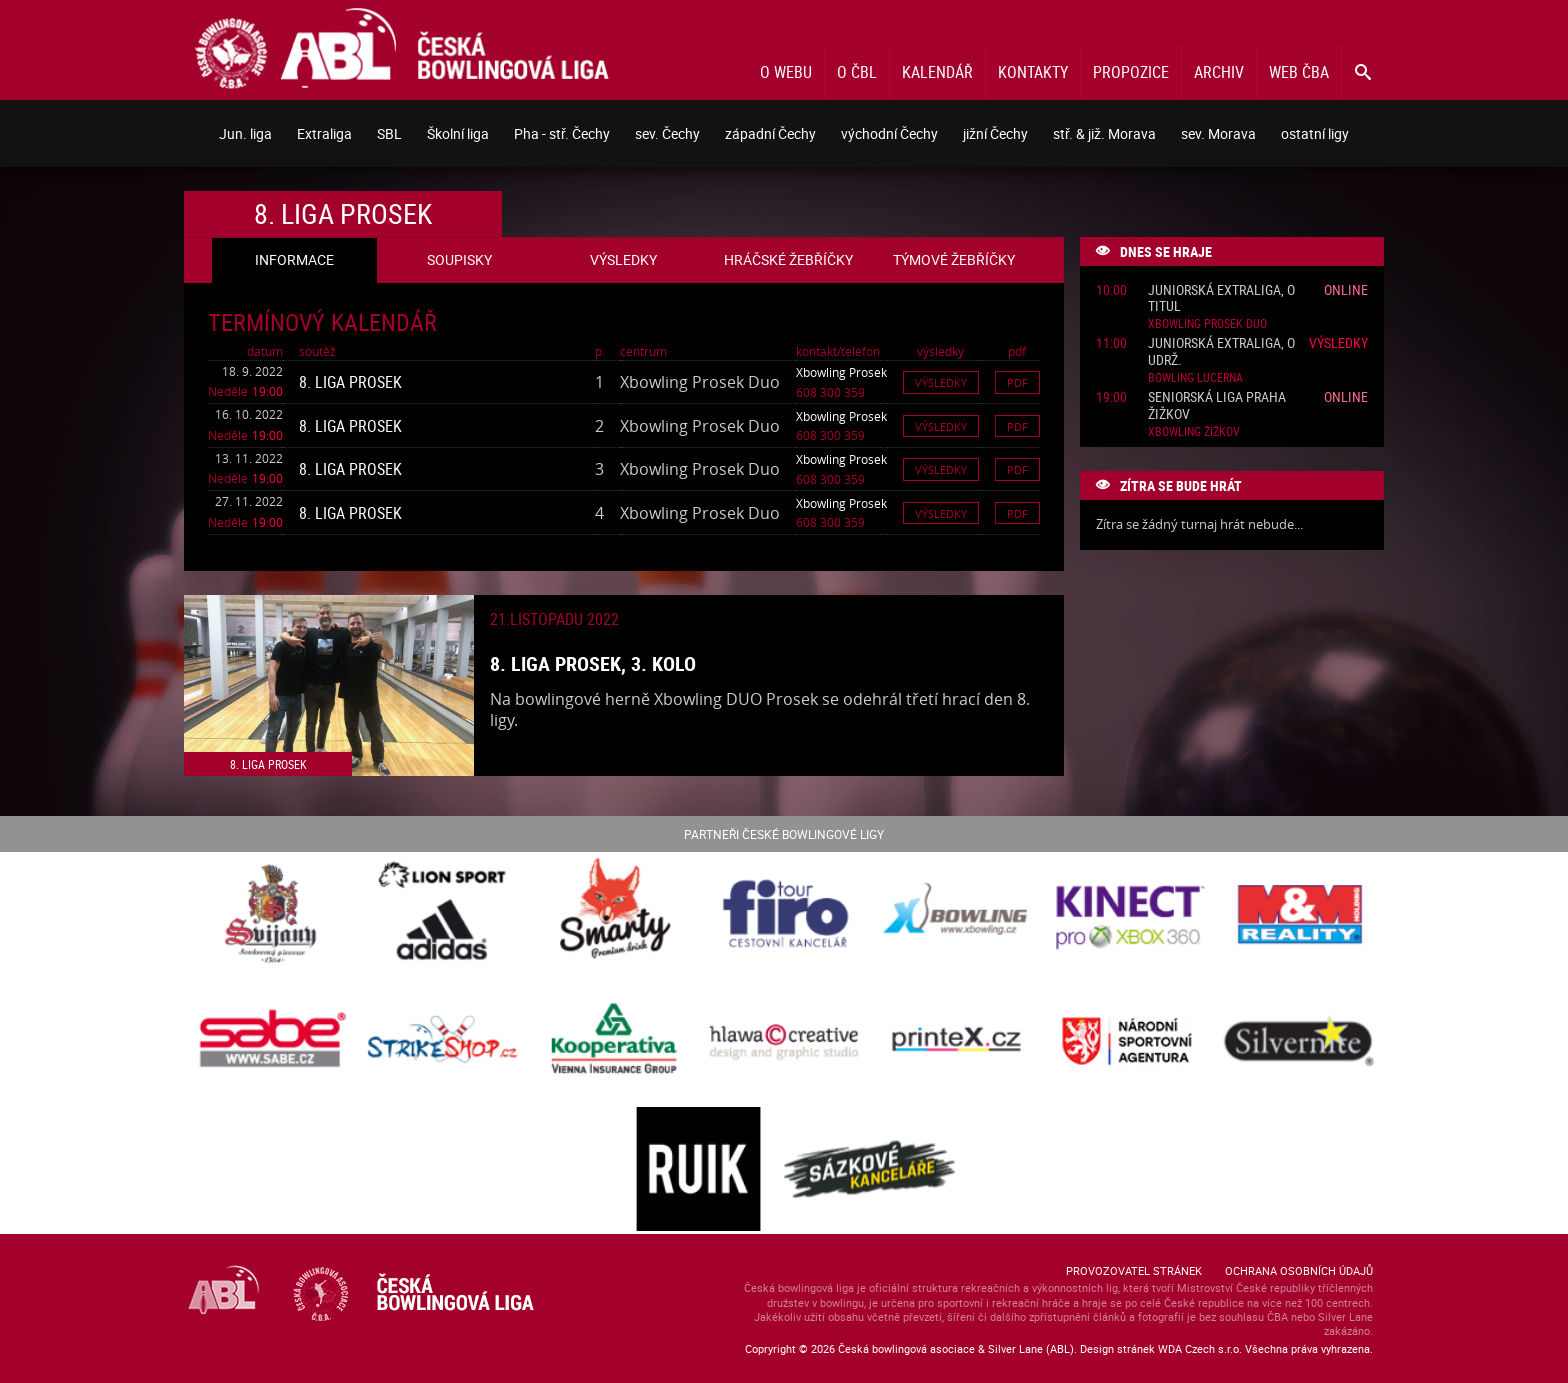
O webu (786, 72)
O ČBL (857, 72)
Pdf (1017, 382)
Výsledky (941, 382)
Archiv (1219, 72)
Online (1346, 289)
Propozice (1131, 72)
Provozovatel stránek (1134, 1270)
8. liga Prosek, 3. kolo (593, 663)
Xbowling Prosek (841, 372)
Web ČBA (1299, 72)
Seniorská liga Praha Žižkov (1217, 406)
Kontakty (1033, 72)
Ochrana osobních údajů (1299, 1270)
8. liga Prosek (350, 382)
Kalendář (937, 72)
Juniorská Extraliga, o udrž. (1221, 352)
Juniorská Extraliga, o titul (1221, 299)
